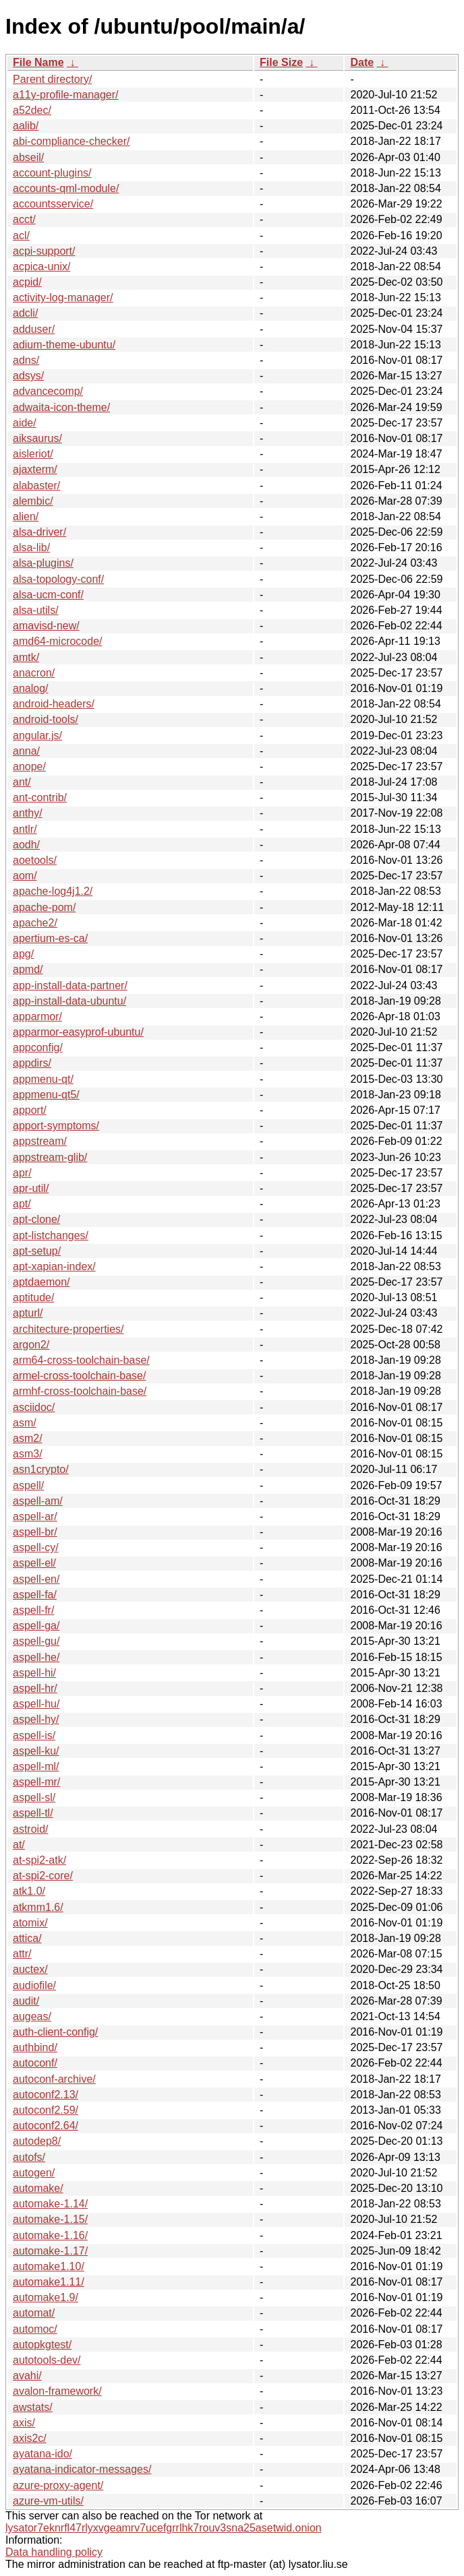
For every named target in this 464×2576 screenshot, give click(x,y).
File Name (38, 62)
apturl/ (27, 1313)
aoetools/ (35, 860)
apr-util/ (31, 1188)
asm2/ (27, 1438)
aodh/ (26, 844)
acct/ (24, 219)
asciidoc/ (34, 1407)
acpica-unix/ (41, 266)
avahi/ (27, 2375)
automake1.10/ (48, 2266)
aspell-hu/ (36, 1703)
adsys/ (28, 375)
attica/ (27, 1938)
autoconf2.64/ (45, 2125)
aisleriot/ (33, 454)
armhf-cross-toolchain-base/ (79, 1391)
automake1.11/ (48, 2282)
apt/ (22, 1204)
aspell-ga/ (36, 1625)
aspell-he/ (36, 1657)
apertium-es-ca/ (50, 938)
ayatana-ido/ (42, 2453)
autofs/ (29, 2157)
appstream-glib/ (50, 1157)
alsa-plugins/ (43, 563)
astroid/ (30, 1829)
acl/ (21, 235)
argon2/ (31, 1344)
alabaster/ (36, 485)
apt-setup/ (37, 1251)
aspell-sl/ (34, 1797)
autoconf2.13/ (45, 2094)
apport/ (30, 1110)
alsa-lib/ (31, 547)
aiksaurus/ (37, 438)
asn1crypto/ (41, 1469)
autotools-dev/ (47, 2360)
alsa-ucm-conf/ (48, 594)
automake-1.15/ (50, 2219)
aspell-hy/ (36, 1719)
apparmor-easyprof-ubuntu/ (78, 1032)
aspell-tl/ (33, 1813)
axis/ (24, 2422)
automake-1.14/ (50, 2203)
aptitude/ (33, 1297)
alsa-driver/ (39, 532)
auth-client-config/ (55, 2032)
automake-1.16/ (50, 2235)
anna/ (26, 751)
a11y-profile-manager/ (66, 94)
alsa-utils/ (36, 610)
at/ (19, 1844)
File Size (281, 62)
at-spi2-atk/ (39, 1860)
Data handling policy (54, 2552)
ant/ (22, 782)
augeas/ (32, 2016)
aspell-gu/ (36, 1641)
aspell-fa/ (35, 1594)
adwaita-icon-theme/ (61, 407)
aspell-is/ (34, 1735)
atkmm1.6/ (38, 1907)
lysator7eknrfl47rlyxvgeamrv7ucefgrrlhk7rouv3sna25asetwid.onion (163, 2528)
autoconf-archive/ (54, 2079)
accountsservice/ (53, 204)
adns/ (26, 360)
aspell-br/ (35, 1532)
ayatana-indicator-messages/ (82, 2469)
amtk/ (26, 657)
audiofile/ (34, 1985)
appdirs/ (32, 1063)
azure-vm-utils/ (48, 2501)
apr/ (22, 1173)
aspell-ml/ (36, 1766)
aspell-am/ (38, 1501)
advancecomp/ (48, 391)
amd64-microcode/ (58, 641)
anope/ (29, 766)
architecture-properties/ (68, 1329)
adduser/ (34, 329)
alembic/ (33, 501)
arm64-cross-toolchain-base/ (81, 1360)
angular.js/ (37, 735)
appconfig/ (38, 1047)
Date (362, 62)
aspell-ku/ (36, 1751)
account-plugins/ (52, 173)
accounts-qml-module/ (66, 188)
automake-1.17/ (50, 2251)
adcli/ (25, 313)
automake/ (38, 2188)
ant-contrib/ (40, 797)
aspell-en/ (36, 1579)
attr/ (22, 1953)
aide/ (24, 423)
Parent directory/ (52, 79)
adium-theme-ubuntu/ (64, 344)
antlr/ (25, 829)
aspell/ (28, 1485)
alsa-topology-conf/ (58, 579)
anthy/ (27, 813)
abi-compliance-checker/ (71, 141)
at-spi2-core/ (43, 1875)
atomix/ (30, 1922)
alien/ (25, 516)
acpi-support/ (44, 251)
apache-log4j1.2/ (52, 891)
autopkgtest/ (42, 2344)
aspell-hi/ (34, 1672)
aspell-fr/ (33, 1610)
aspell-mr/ (36, 1782)
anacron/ (34, 673)
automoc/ (35, 2329)
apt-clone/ (36, 1219)
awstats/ (33, 2407)
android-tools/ (45, 719)
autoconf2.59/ (45, 2110)
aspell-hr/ (35, 1688)
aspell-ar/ (35, 1516)
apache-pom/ (44, 907)
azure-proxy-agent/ (58, 2485)
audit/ (26, 2001)
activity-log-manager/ (63, 297)
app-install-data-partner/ (70, 985)
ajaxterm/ (35, 469)
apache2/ (35, 923)
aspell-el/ (34, 1563)
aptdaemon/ (41, 1282)
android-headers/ (53, 704)
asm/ (24, 1422)
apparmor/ (37, 1016)
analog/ (31, 688)
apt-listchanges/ (50, 1235)
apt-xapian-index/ (54, 1266)
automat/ (34, 2313)
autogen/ (34, 2172)
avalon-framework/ (57, 2391)
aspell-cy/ (36, 1547)
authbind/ (35, 2047)
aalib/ (25, 125)
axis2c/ (30, 2438)
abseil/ (28, 157)
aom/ (25, 875)
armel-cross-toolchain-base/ (79, 1375)
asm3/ (27, 1453)
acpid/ (27, 282)
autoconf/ (35, 2063)
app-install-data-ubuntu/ (69, 1001)
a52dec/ (32, 110)
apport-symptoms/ (56, 1125)
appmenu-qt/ (43, 1079)
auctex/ (30, 1969)
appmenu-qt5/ (46, 1094)
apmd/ (27, 969)
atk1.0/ (29, 1891)
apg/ (23, 954)
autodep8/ (37, 2141)
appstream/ (40, 1141)
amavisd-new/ (46, 625)
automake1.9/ (45, 2297)
